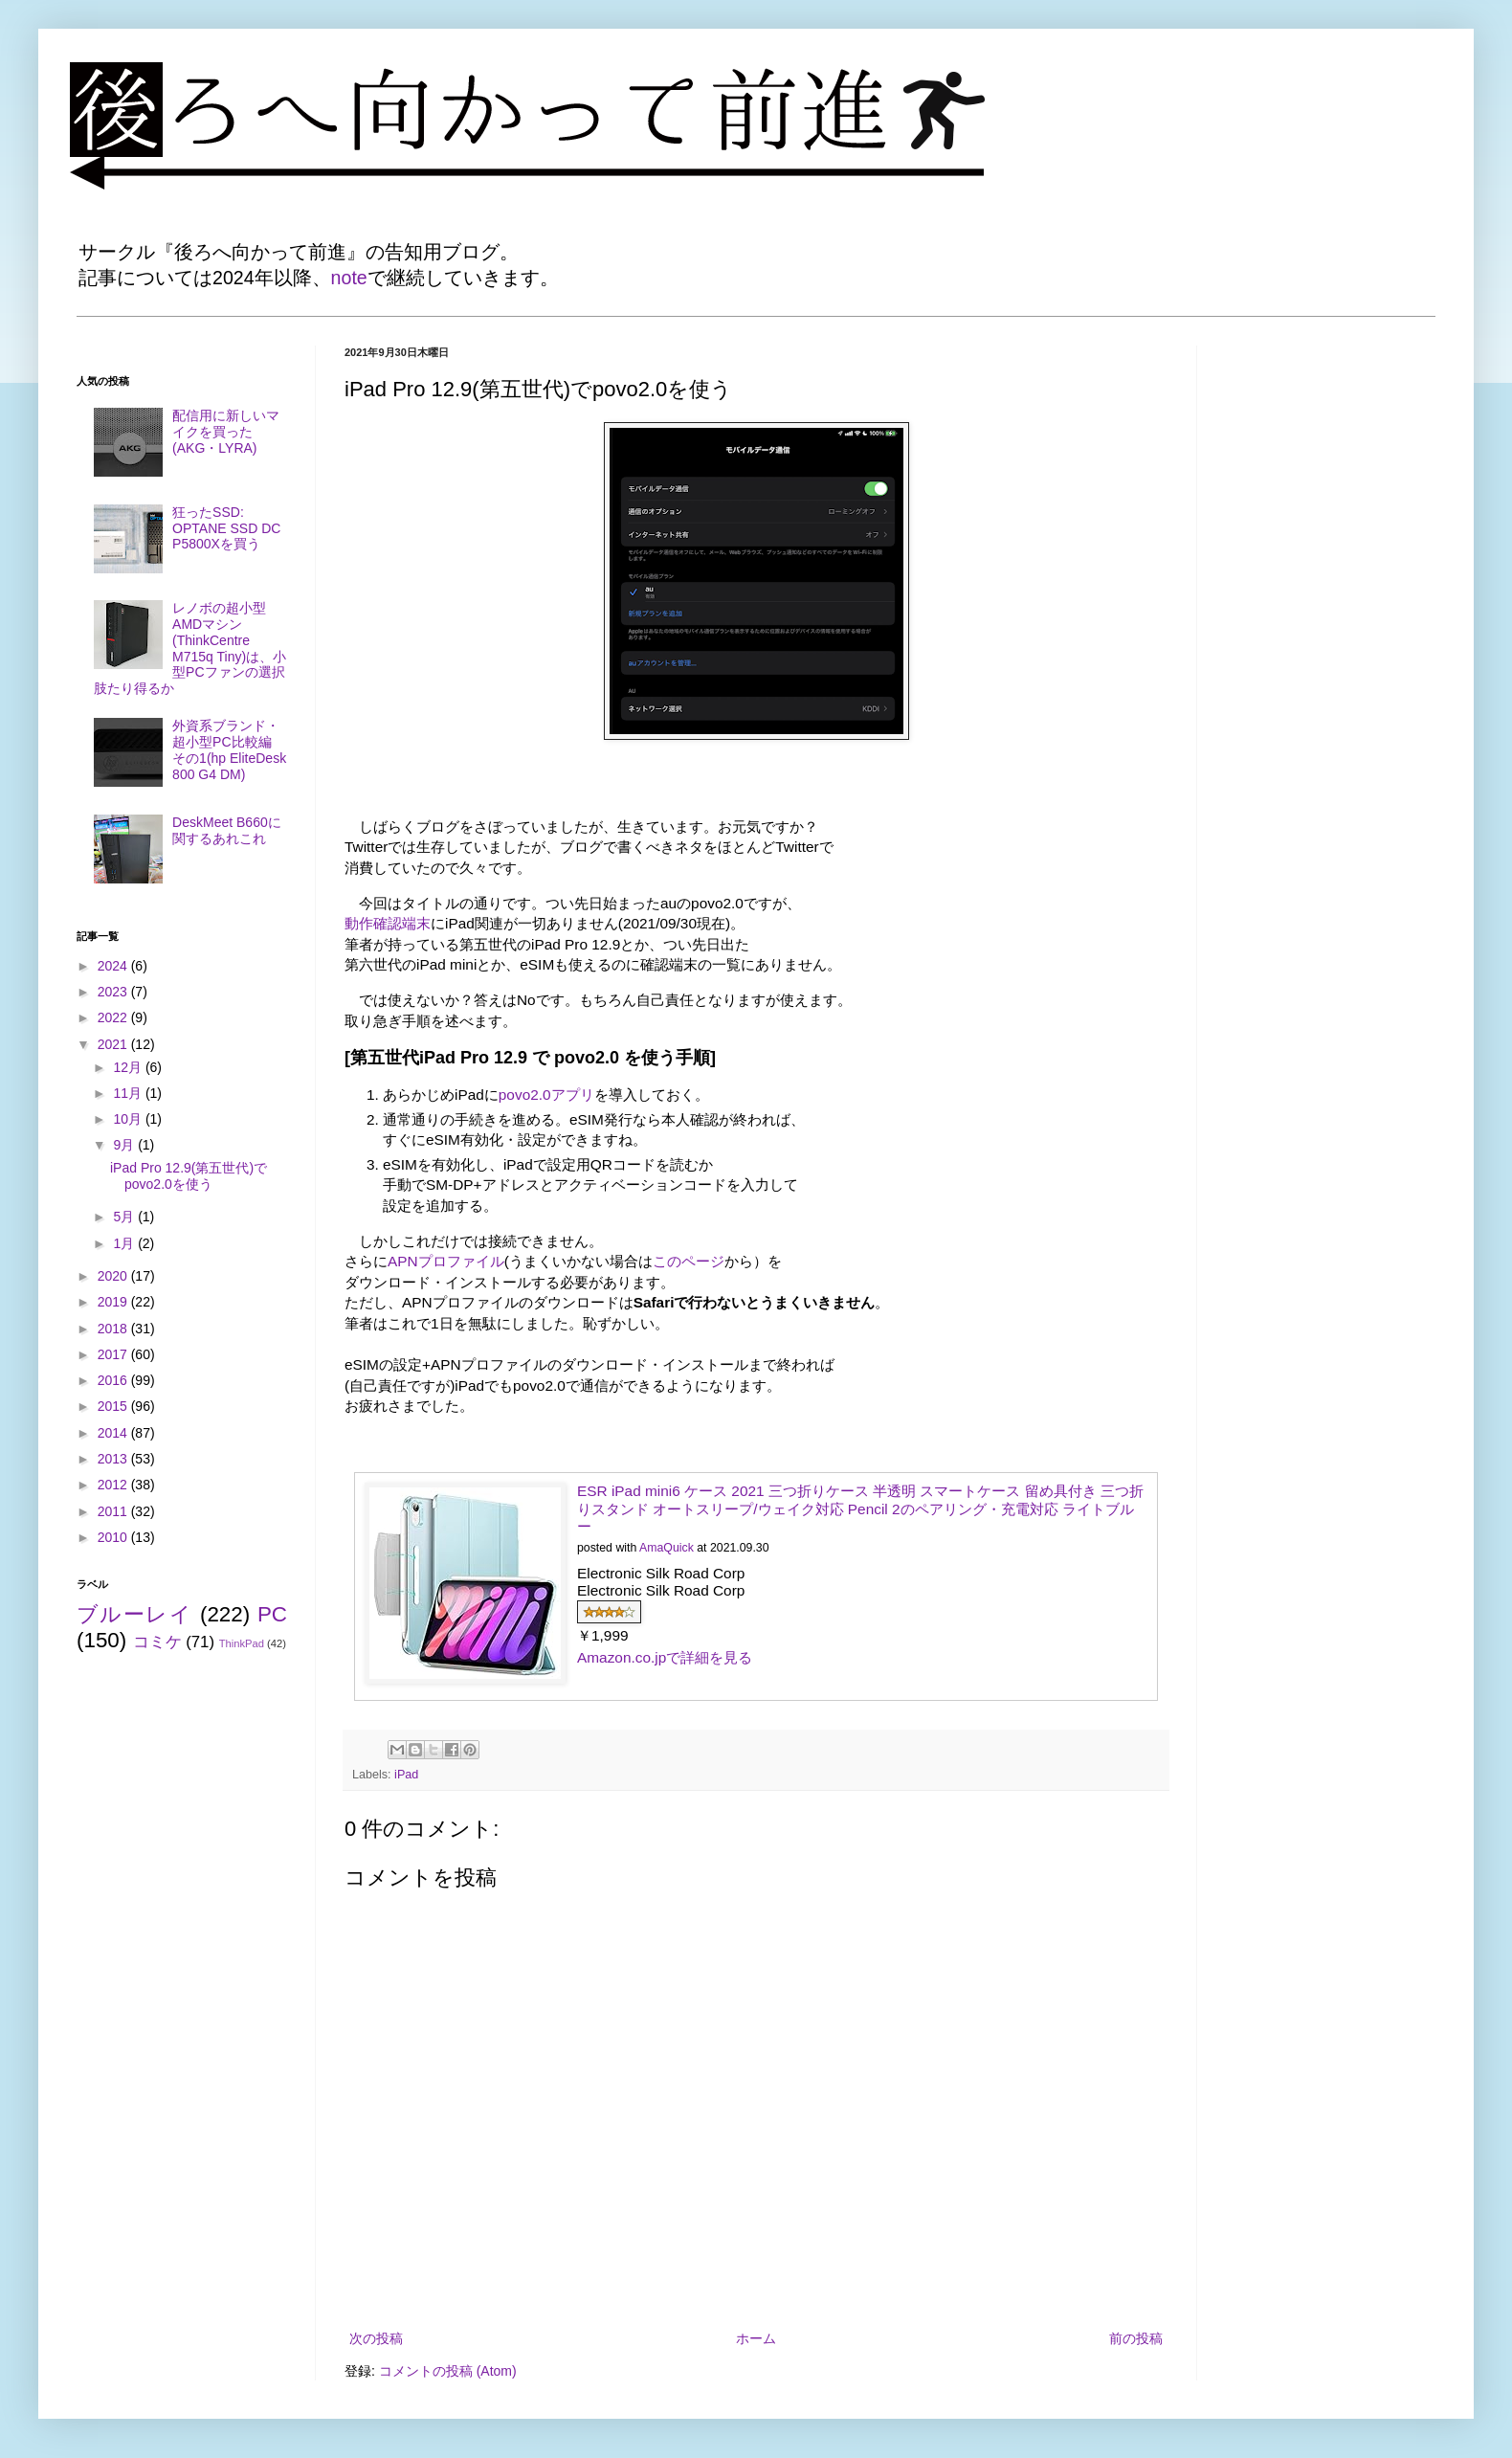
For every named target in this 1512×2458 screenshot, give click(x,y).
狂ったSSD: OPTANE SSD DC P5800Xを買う (226, 528)
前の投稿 (1136, 2338)
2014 (114, 1433)
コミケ (157, 1642)
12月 (129, 1067)
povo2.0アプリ (546, 1094)
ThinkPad (241, 1643)
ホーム (756, 2338)
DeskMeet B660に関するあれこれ (226, 830)
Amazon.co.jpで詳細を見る (664, 1657)
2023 (114, 991)
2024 (114, 965)
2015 (114, 1406)
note (349, 277)
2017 (114, 1354)
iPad (406, 1774)
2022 (114, 1017)
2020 (114, 1276)
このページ (688, 1261)
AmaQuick (666, 1547)
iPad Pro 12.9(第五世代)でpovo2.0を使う (188, 1176)
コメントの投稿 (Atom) (448, 2371)
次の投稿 (376, 2338)
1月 (125, 1243)
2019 (114, 1301)
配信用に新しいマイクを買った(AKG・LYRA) (225, 432)
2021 (114, 1044)
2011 (114, 1511)
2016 (114, 1380)
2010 (114, 1537)
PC (272, 1614)
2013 (114, 1458)
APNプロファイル (446, 1261)
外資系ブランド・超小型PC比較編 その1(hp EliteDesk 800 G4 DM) (229, 749)
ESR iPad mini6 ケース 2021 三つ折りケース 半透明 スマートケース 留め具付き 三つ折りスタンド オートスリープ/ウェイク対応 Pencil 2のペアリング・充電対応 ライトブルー (860, 1508)
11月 (129, 1093)
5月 (125, 1216)
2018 (114, 1328)
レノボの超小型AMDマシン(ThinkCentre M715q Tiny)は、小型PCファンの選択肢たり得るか (190, 648)
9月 (125, 1144)
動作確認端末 (388, 923)
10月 (129, 1119)
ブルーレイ (134, 1614)
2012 (114, 1484)
